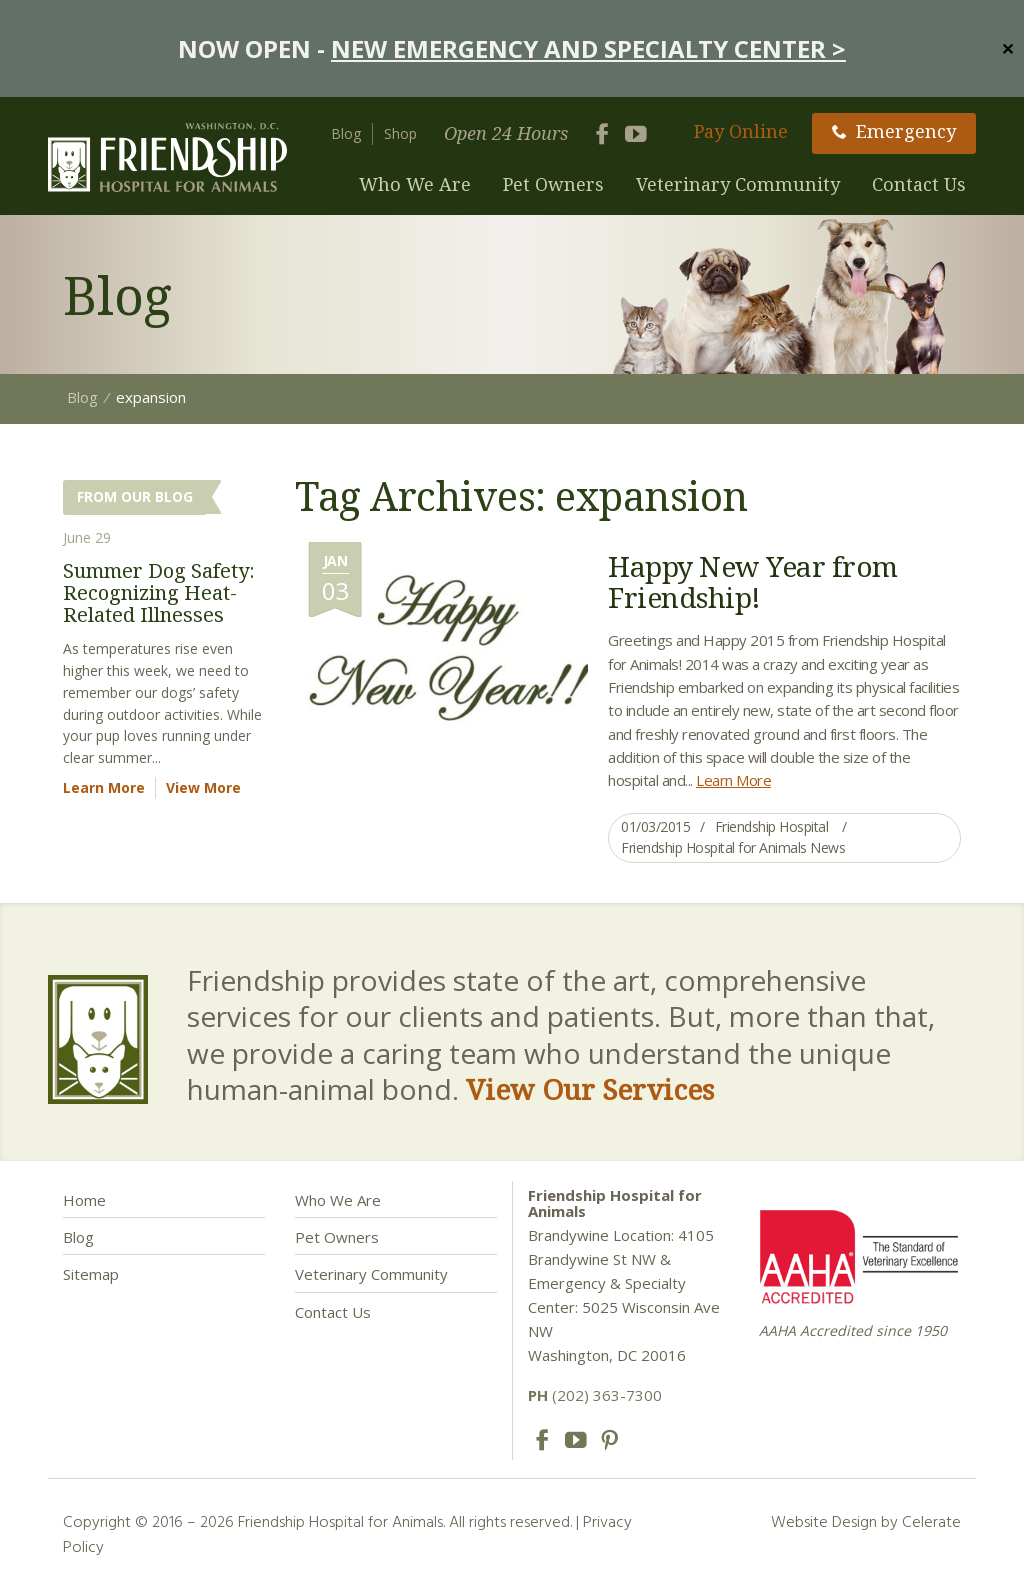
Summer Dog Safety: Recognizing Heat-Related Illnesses (159, 592)
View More (203, 787)
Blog (346, 133)
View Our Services (590, 1089)
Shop (400, 133)
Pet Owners (553, 184)
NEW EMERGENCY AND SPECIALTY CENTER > (588, 48)
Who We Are (415, 184)
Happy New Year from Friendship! (753, 581)
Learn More (733, 780)
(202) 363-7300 (595, 1395)
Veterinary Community (738, 184)
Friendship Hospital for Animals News (733, 847)
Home (84, 1200)
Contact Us (919, 184)
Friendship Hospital (772, 826)
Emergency (894, 131)
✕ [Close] (1007, 48)
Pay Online (741, 131)
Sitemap (91, 1274)
